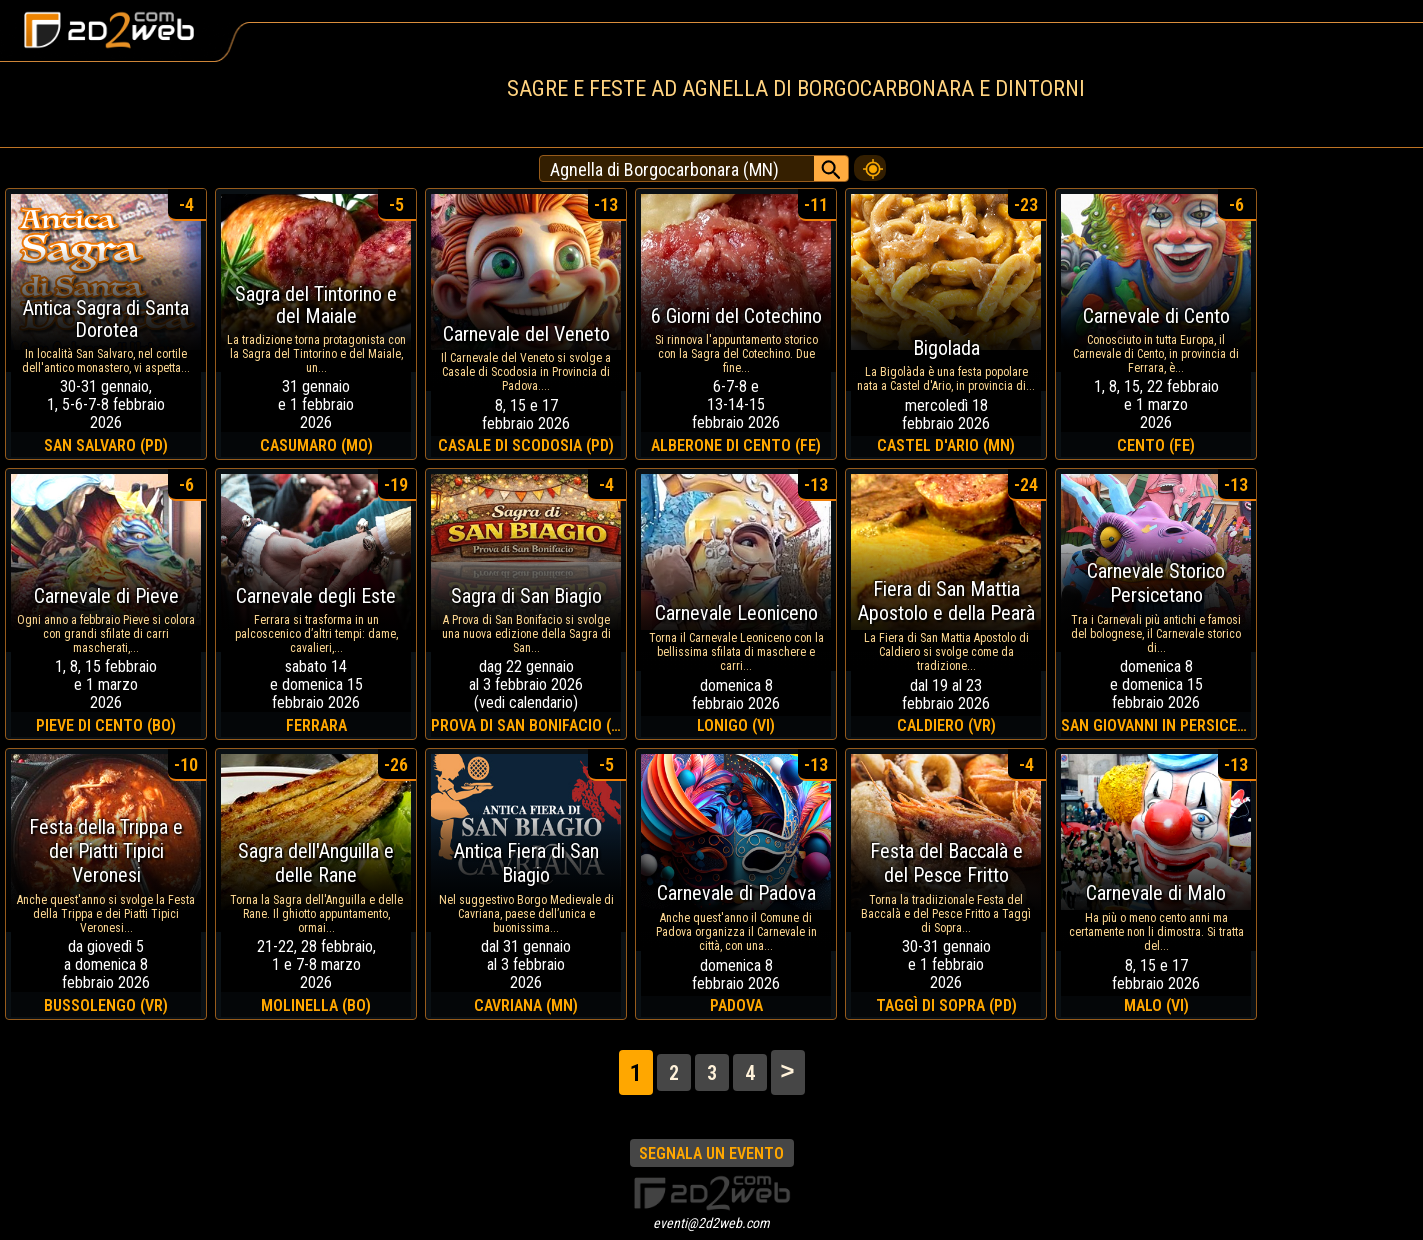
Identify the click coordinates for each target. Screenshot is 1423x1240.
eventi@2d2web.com (711, 1223)
